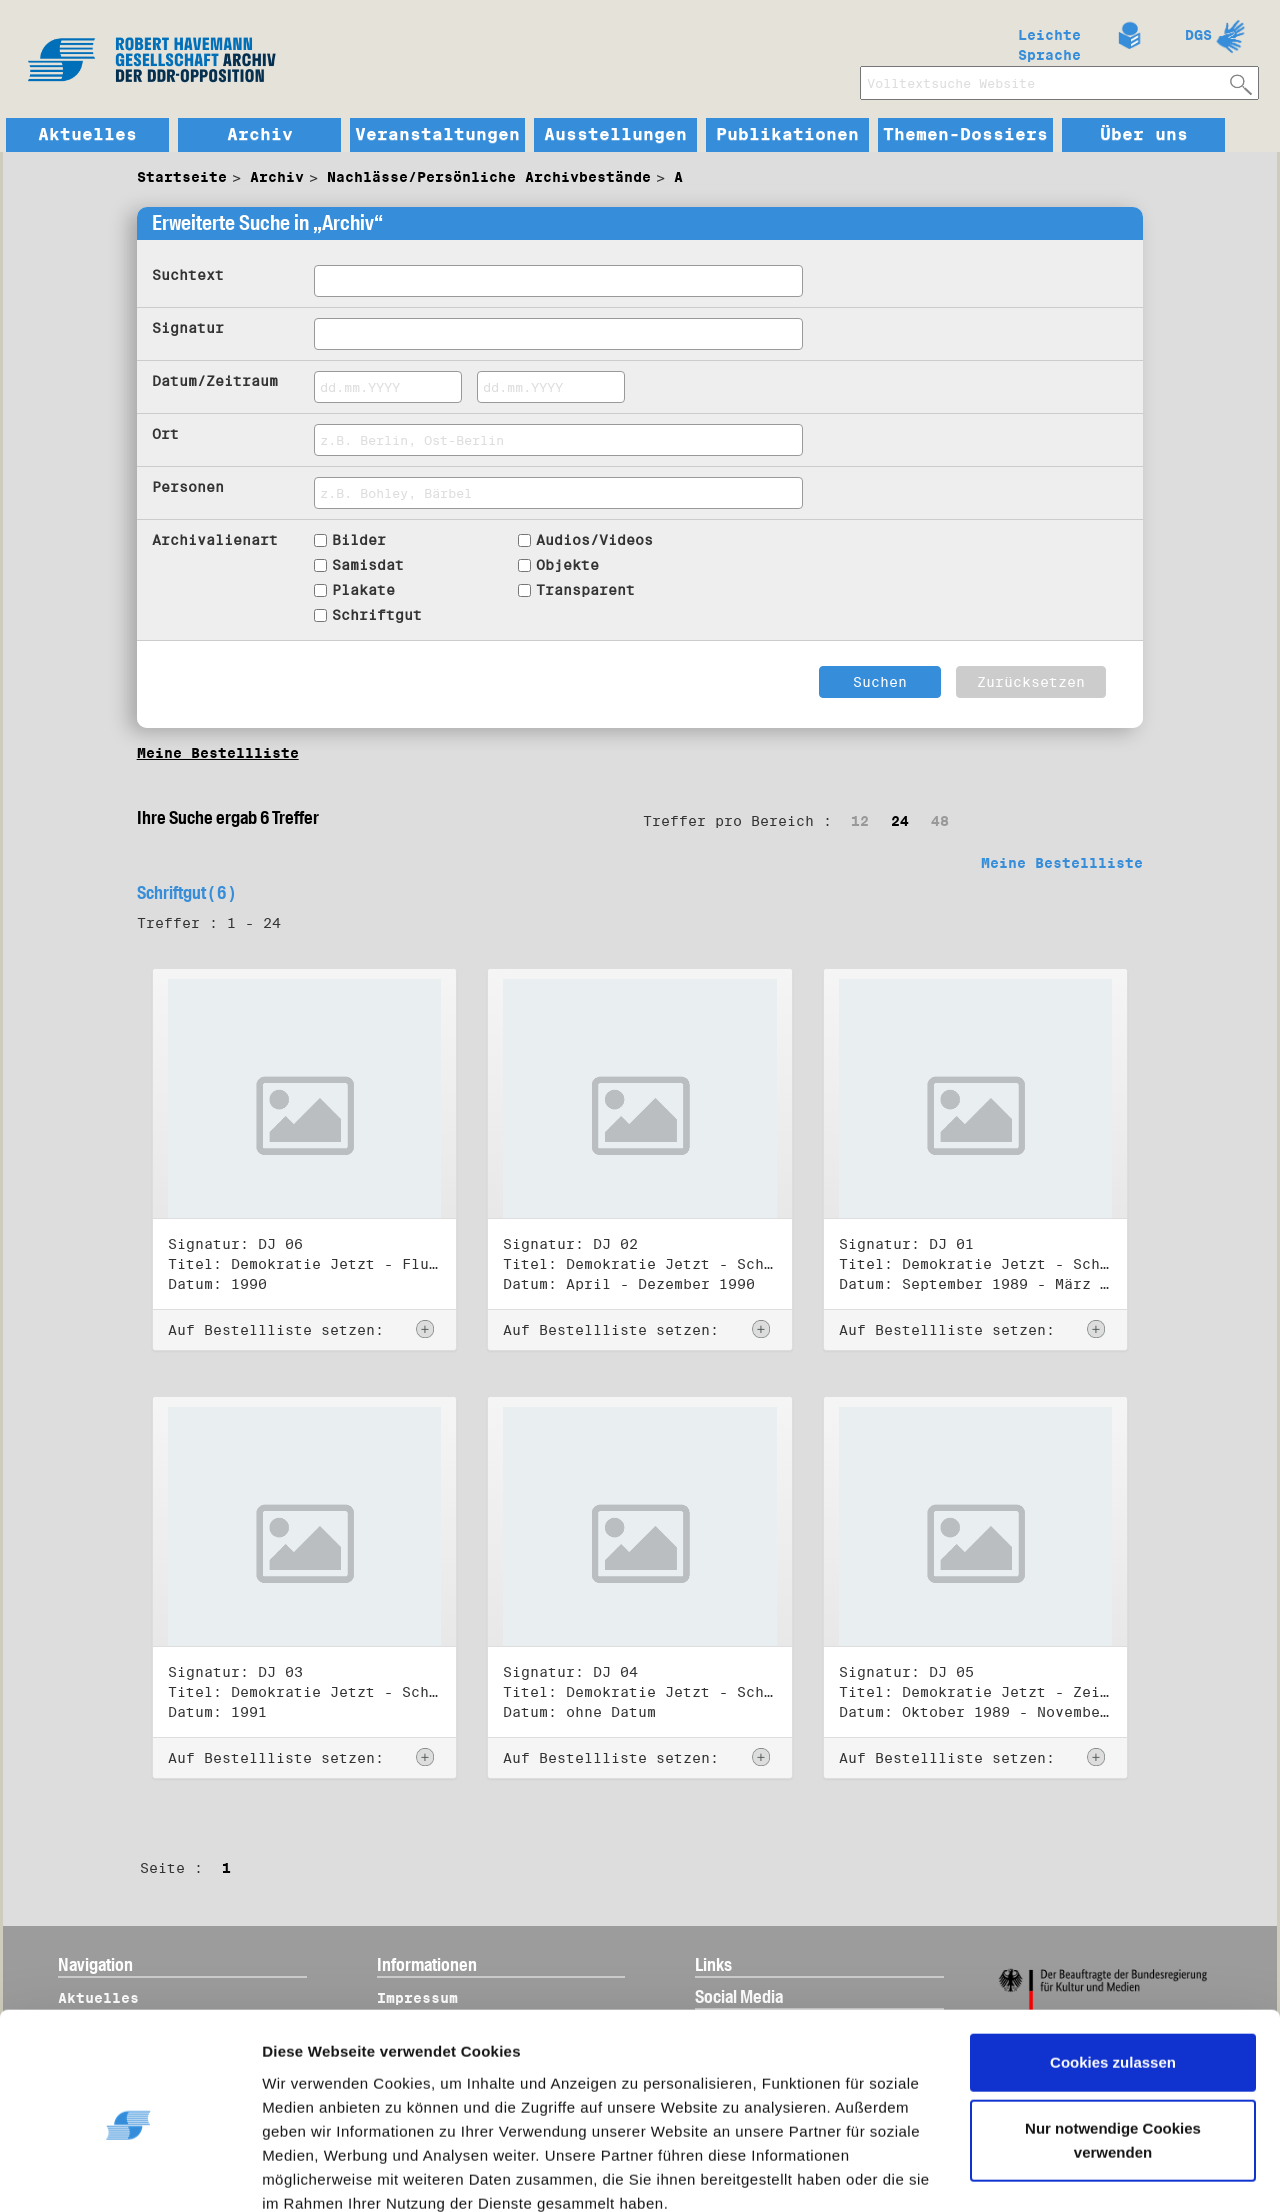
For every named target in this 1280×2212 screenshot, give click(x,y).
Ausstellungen (615, 135)
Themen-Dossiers (965, 135)
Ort (165, 434)
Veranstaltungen (437, 135)
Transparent (585, 590)
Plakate (363, 590)
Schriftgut (377, 615)
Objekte (567, 565)
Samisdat (368, 565)
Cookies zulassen (1113, 1977)
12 (860, 821)
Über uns (1144, 135)
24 (900, 821)
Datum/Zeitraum (215, 381)
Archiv (260, 135)
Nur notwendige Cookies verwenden (1113, 2054)
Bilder (359, 540)
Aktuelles (87, 135)
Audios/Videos (594, 540)
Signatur (188, 328)
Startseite (182, 177)
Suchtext (188, 275)
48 (940, 821)
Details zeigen (332, 2173)
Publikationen (787, 135)
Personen (188, 487)
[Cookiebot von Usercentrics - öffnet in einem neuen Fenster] (129, 2173)
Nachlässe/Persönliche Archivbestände (489, 177)
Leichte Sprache (1049, 41)
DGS (1198, 35)
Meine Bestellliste (218, 753)
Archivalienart (215, 540)
